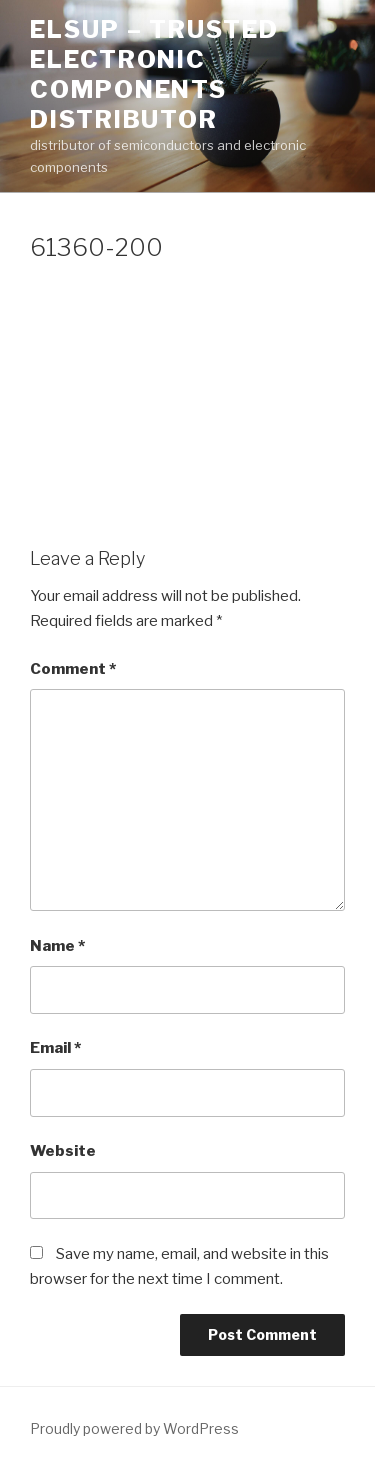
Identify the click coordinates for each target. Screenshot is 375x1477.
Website (63, 1151)
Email (55, 1048)
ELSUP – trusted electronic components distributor (154, 74)
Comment (73, 669)
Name (57, 946)
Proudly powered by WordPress (134, 1428)
